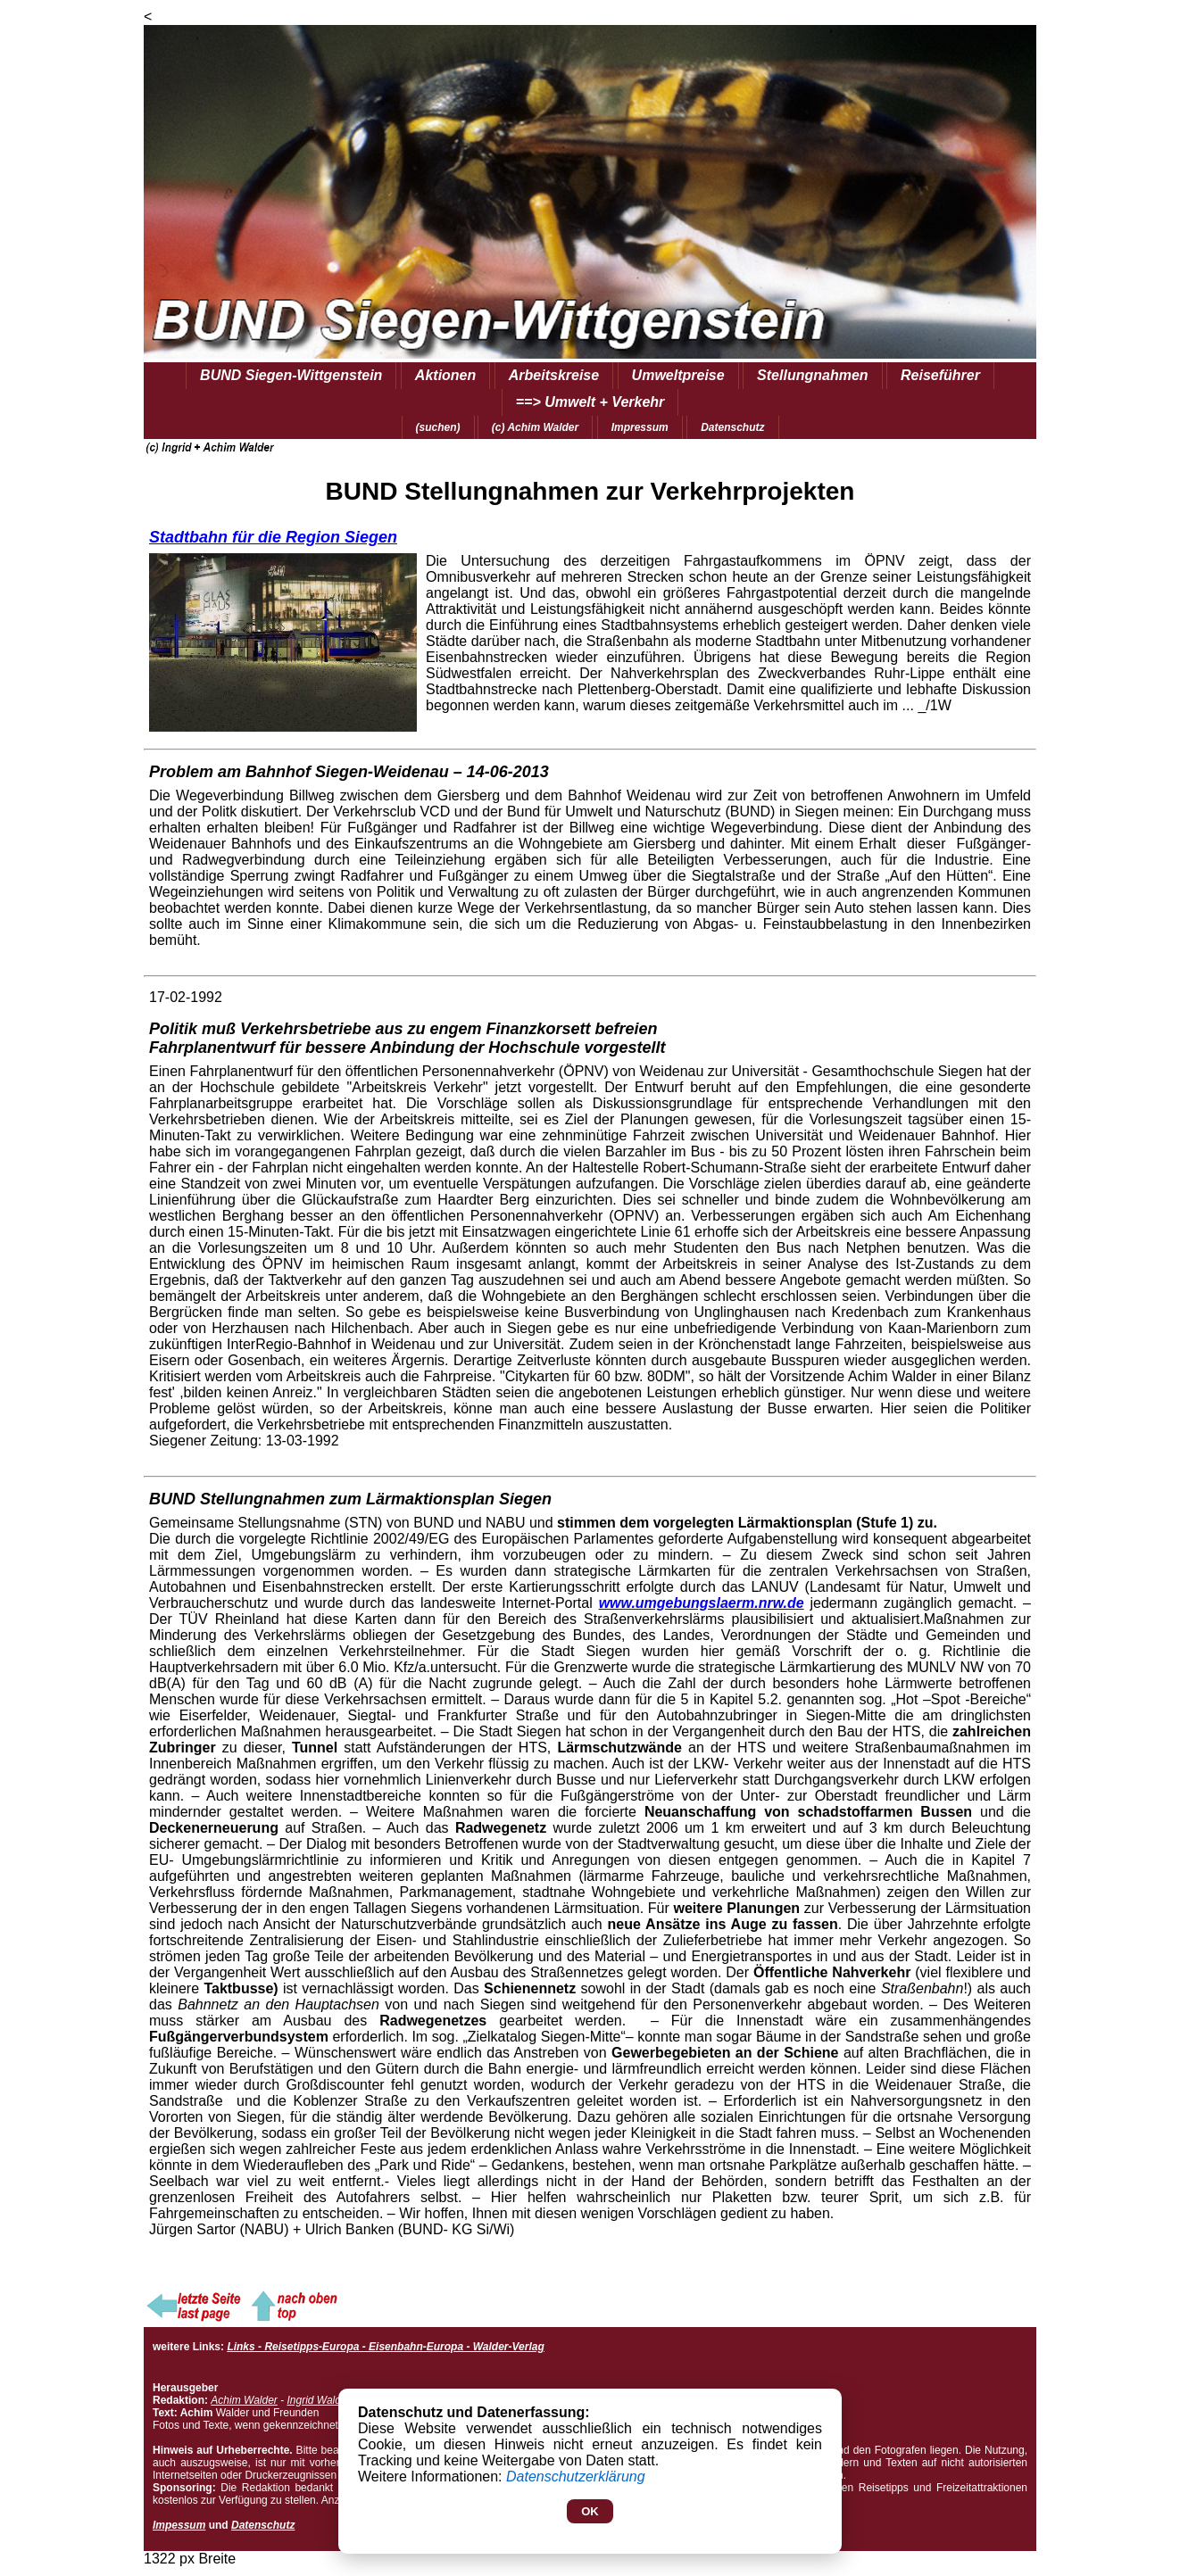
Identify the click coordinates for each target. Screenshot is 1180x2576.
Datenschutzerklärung (575, 2476)
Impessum (179, 2525)
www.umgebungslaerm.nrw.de (701, 1603)
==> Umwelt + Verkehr (590, 402)
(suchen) (438, 427)
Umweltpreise (678, 375)
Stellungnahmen (812, 375)
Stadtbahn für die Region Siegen (273, 537)
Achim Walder (244, 2400)
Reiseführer (940, 375)
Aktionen (445, 375)
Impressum (640, 427)
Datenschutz (732, 427)
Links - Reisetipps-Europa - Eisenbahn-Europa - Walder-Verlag (385, 2346)
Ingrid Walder (318, 2400)
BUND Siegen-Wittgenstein (291, 375)
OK (590, 2511)
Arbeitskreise (554, 375)
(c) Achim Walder (535, 427)
